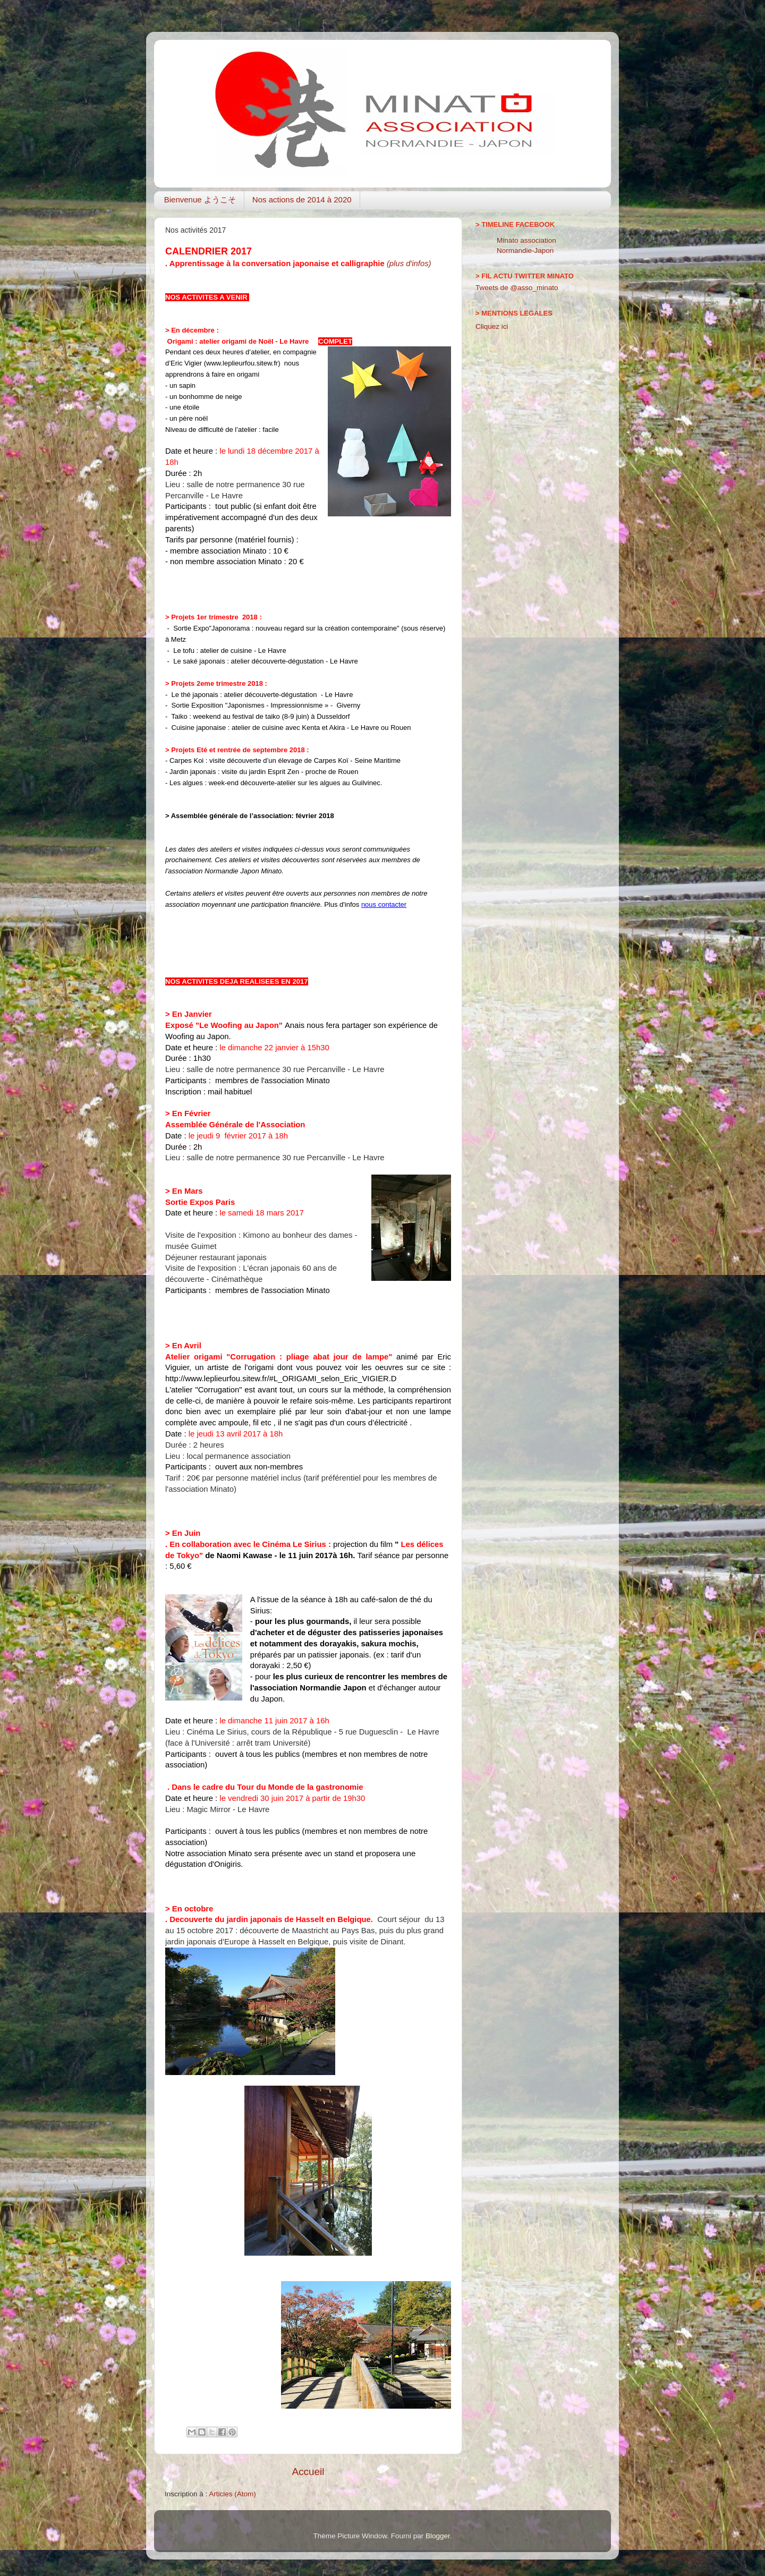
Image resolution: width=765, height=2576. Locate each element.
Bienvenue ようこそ (200, 199)
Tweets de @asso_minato (516, 288)
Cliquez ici (491, 326)
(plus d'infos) (409, 263)
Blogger (438, 2536)
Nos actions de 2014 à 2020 (302, 199)
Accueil (308, 2471)
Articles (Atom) (232, 2494)
